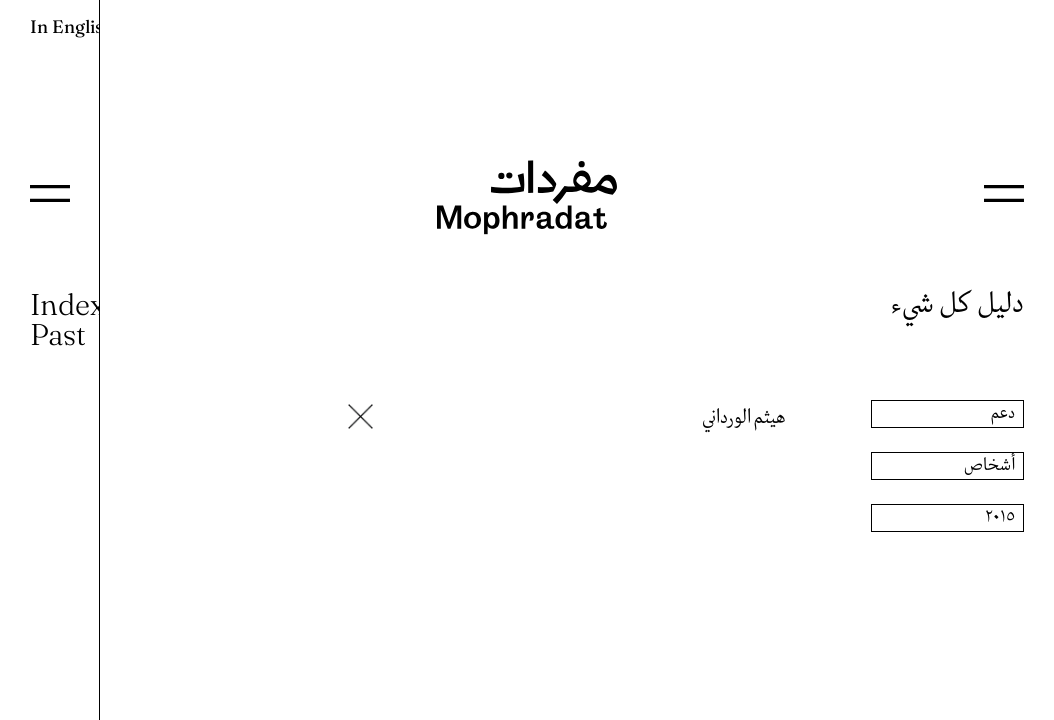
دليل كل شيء (957, 304)
